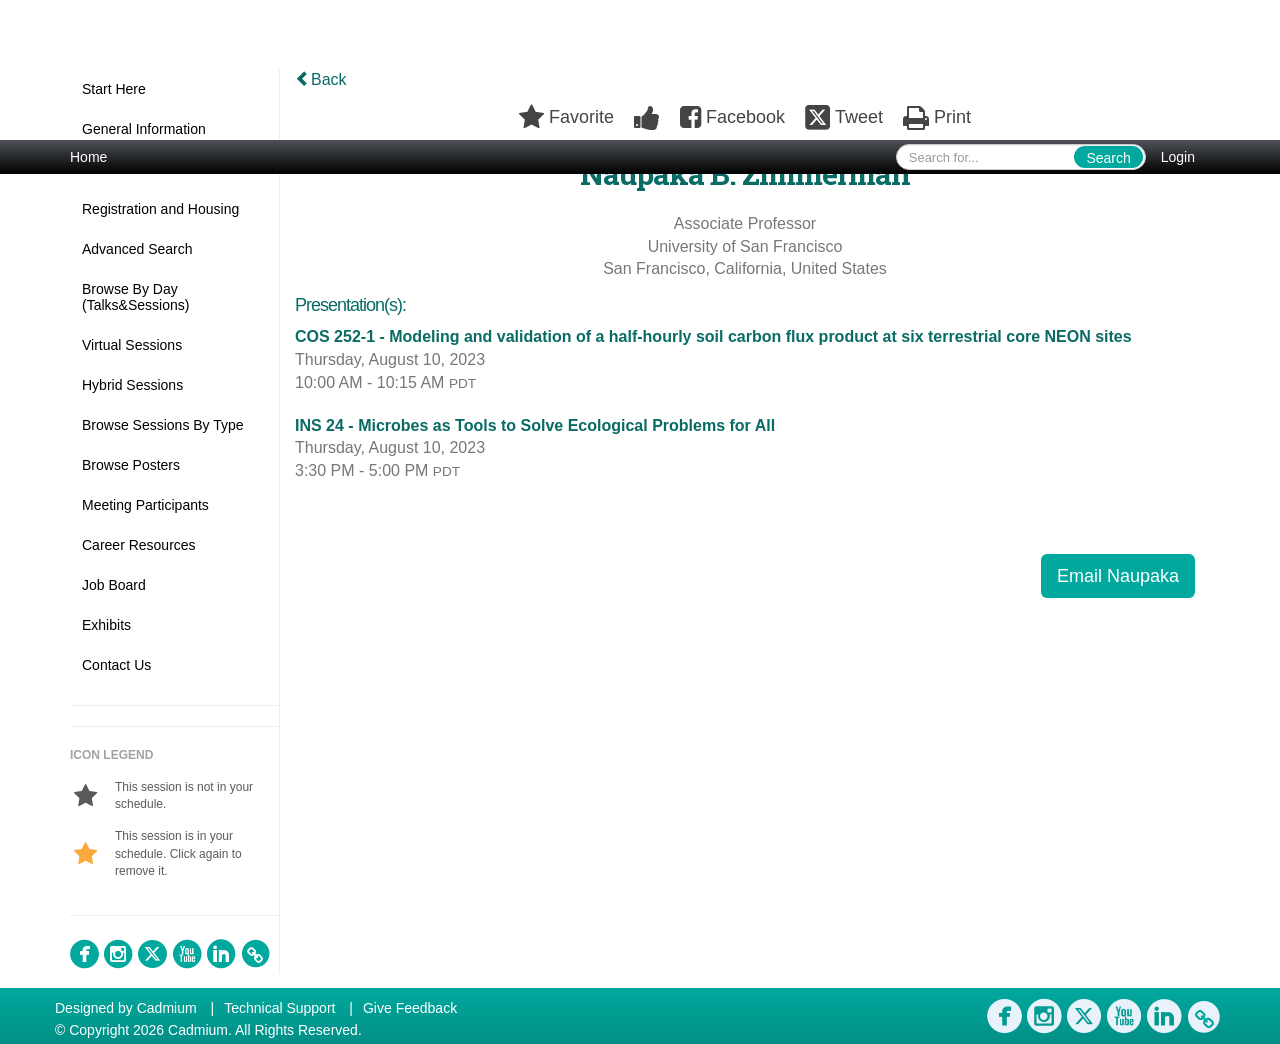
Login (1178, 157)
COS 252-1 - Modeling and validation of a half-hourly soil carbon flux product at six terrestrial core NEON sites (713, 336)
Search (1108, 158)
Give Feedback (410, 1008)
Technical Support (279, 1008)
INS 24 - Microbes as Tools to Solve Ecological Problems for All (535, 425)
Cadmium (167, 1008)
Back (321, 79)
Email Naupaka (1118, 576)
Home (88, 157)
